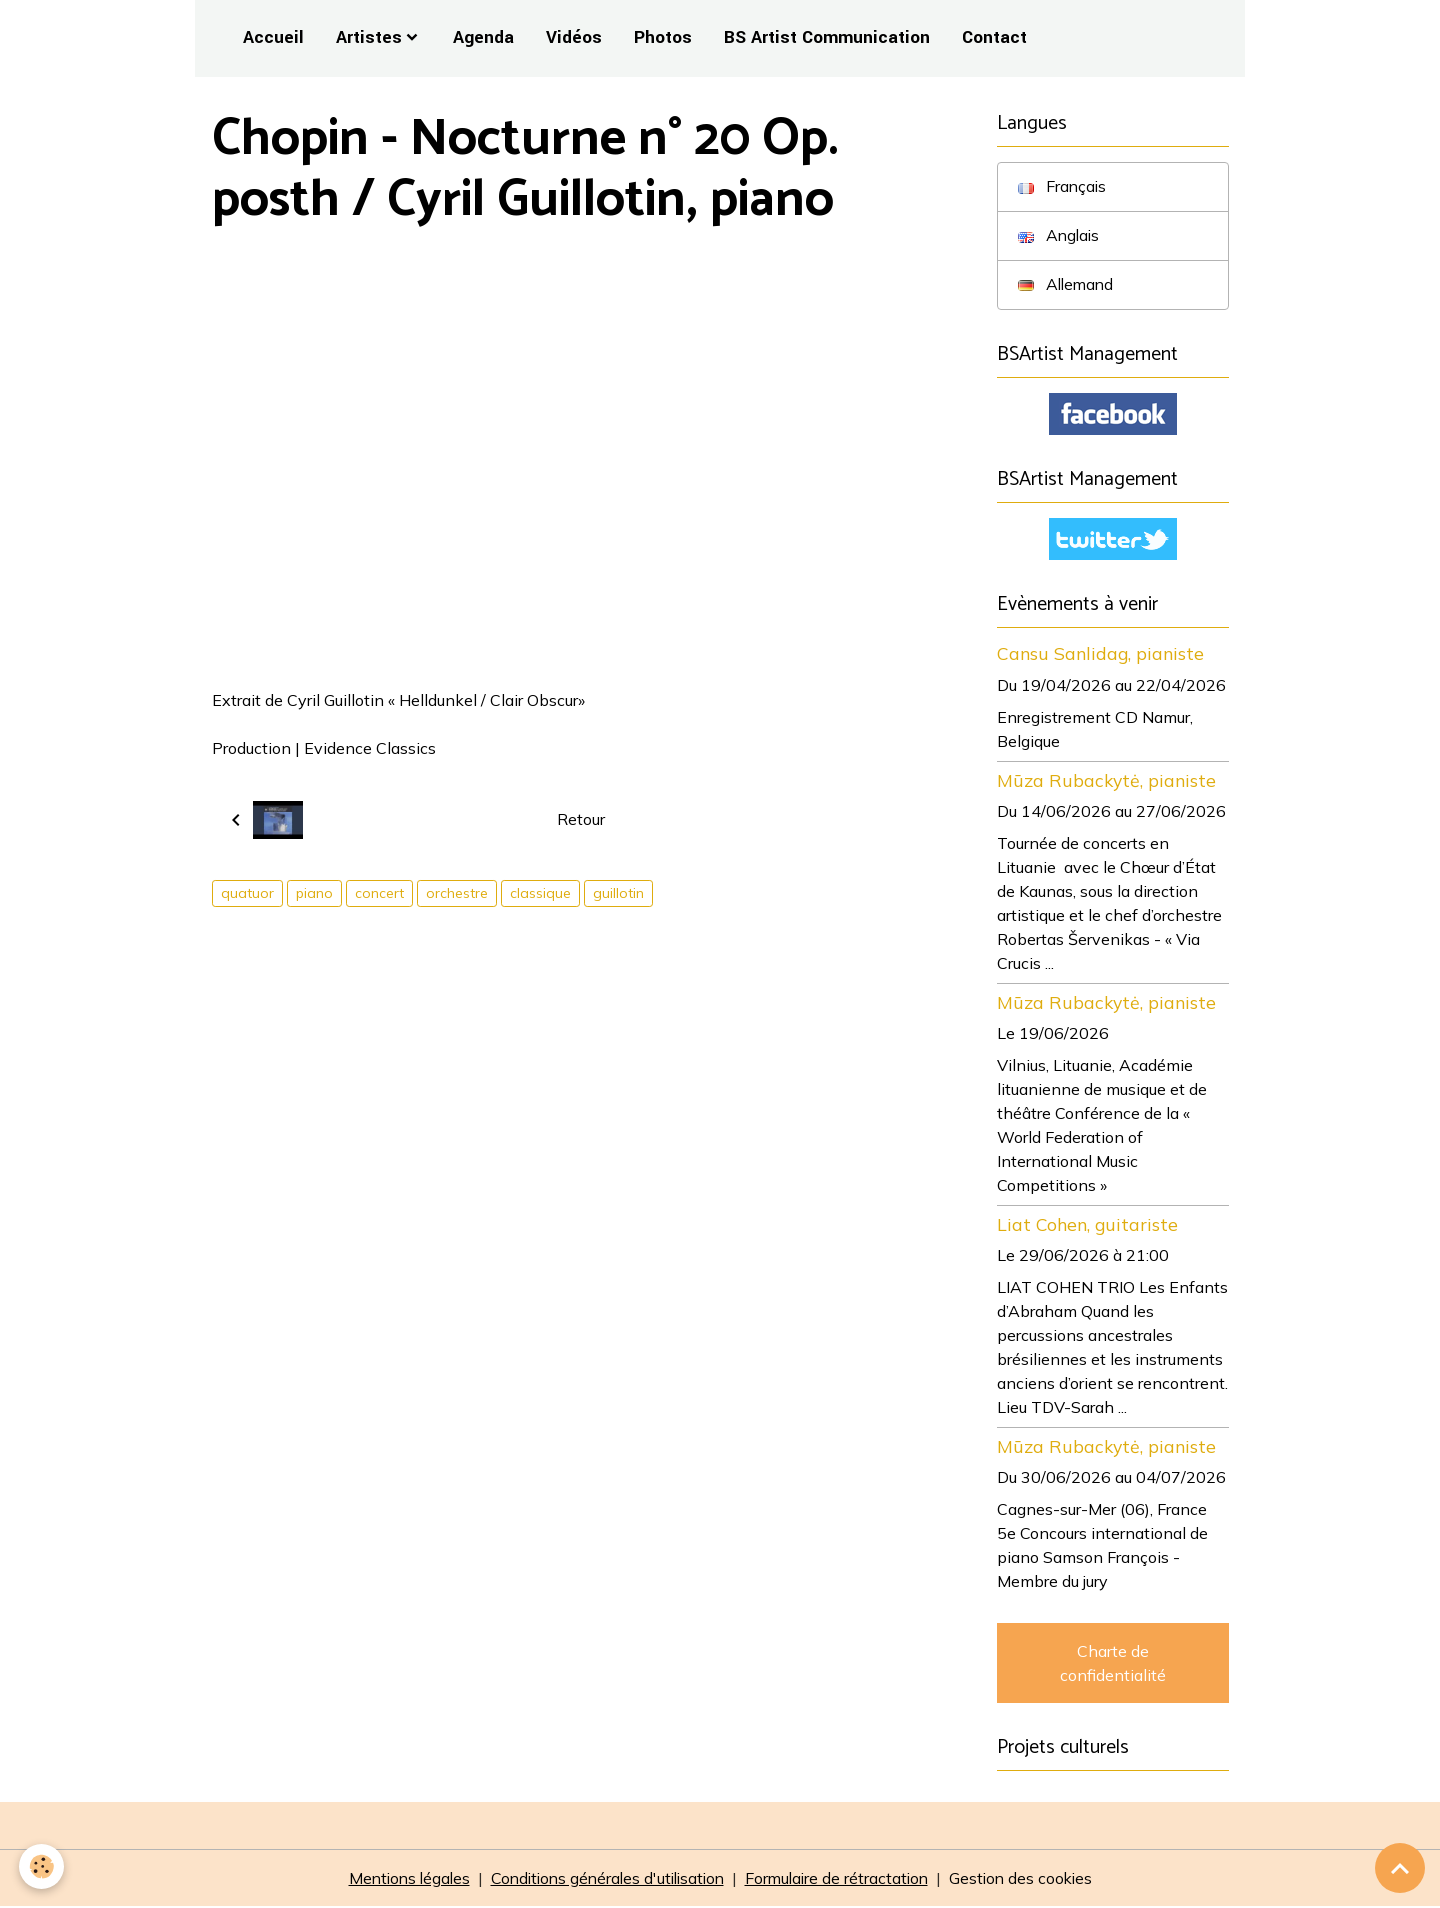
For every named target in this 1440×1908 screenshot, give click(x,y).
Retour (581, 820)
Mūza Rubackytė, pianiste (1106, 781)
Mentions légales (399, 1880)
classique (540, 893)
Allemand (1067, 285)
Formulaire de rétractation (842, 1880)
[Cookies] (42, 1866)
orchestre (457, 893)
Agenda (483, 37)
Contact (994, 37)
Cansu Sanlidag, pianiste (1100, 655)
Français (1063, 187)
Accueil (273, 37)
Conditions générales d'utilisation (605, 1880)
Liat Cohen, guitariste (1087, 1225)
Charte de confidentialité (1113, 1664)
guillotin (618, 893)
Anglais (1060, 236)
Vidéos (574, 37)
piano (314, 893)
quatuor (247, 893)
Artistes (369, 37)
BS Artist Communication (827, 37)
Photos (663, 37)
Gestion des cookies (1030, 1880)
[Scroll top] (1400, 1868)
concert (379, 893)
